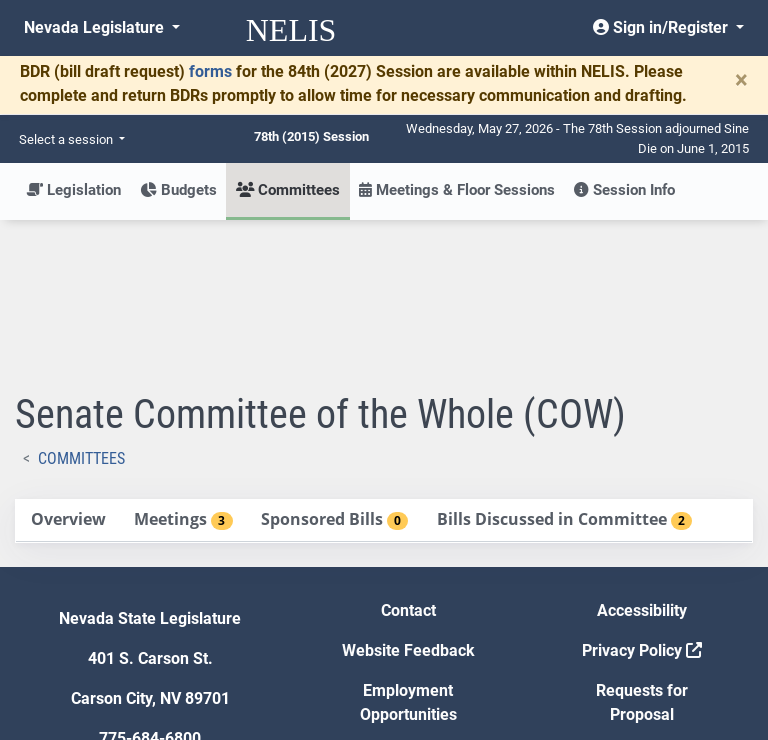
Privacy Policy (642, 503)
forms (210, 71)
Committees (81, 311)
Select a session (67, 139)
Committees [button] (288, 190)
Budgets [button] (178, 190)
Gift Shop (408, 607)
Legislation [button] (73, 190)
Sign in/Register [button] (662, 27)
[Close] (741, 80)
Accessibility (642, 463)
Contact (408, 463)
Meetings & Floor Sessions (457, 190)
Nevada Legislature (96, 27)
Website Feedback (408, 503)
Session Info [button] (624, 190)
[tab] (68, 373)
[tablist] (384, 374)
